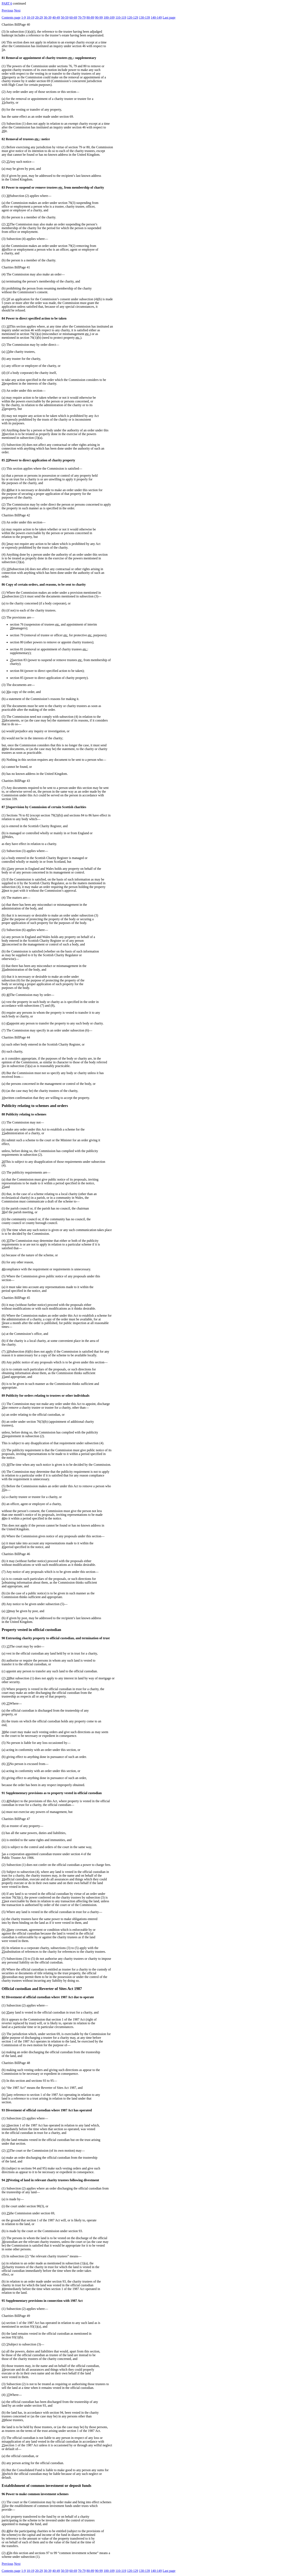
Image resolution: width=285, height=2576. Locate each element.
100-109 (108, 17)
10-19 (30, 17)
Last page (169, 17)
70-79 (81, 17)
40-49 (56, 17)
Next (17, 10)
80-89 (90, 17)
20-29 (39, 17)
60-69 (73, 17)
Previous (7, 10)
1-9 (23, 17)
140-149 (156, 17)
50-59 (65, 17)
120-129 (132, 17)
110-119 (120, 17)
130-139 (144, 17)
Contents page (11, 17)
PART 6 (7, 3)
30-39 (47, 17)
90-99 (99, 17)
